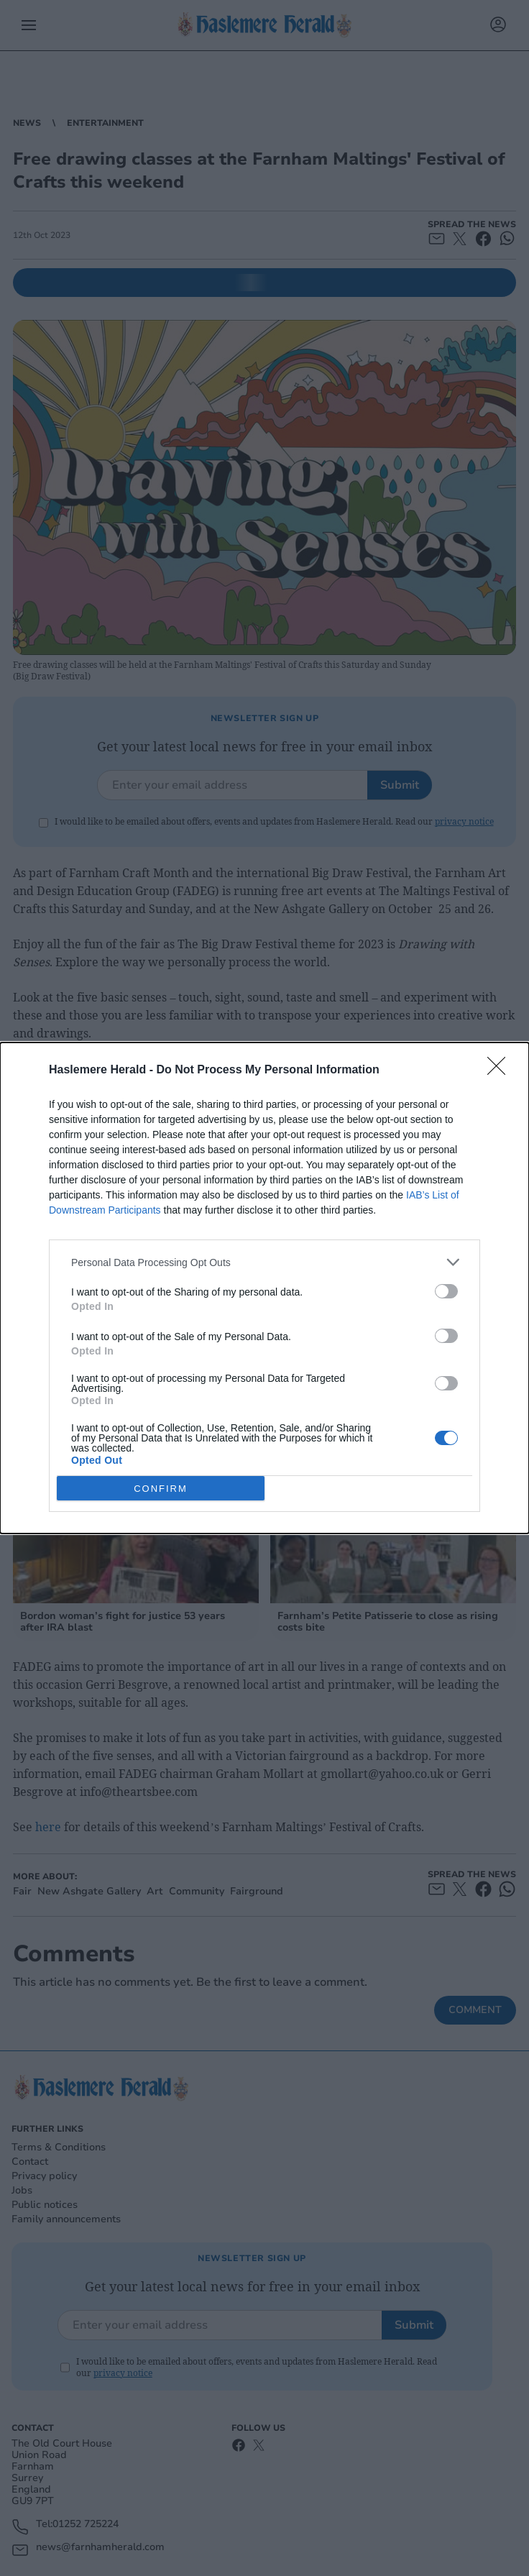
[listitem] (264, 1262)
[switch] (446, 1291)
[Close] (501, 1070)
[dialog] (264, 1288)
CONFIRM (161, 1487)
